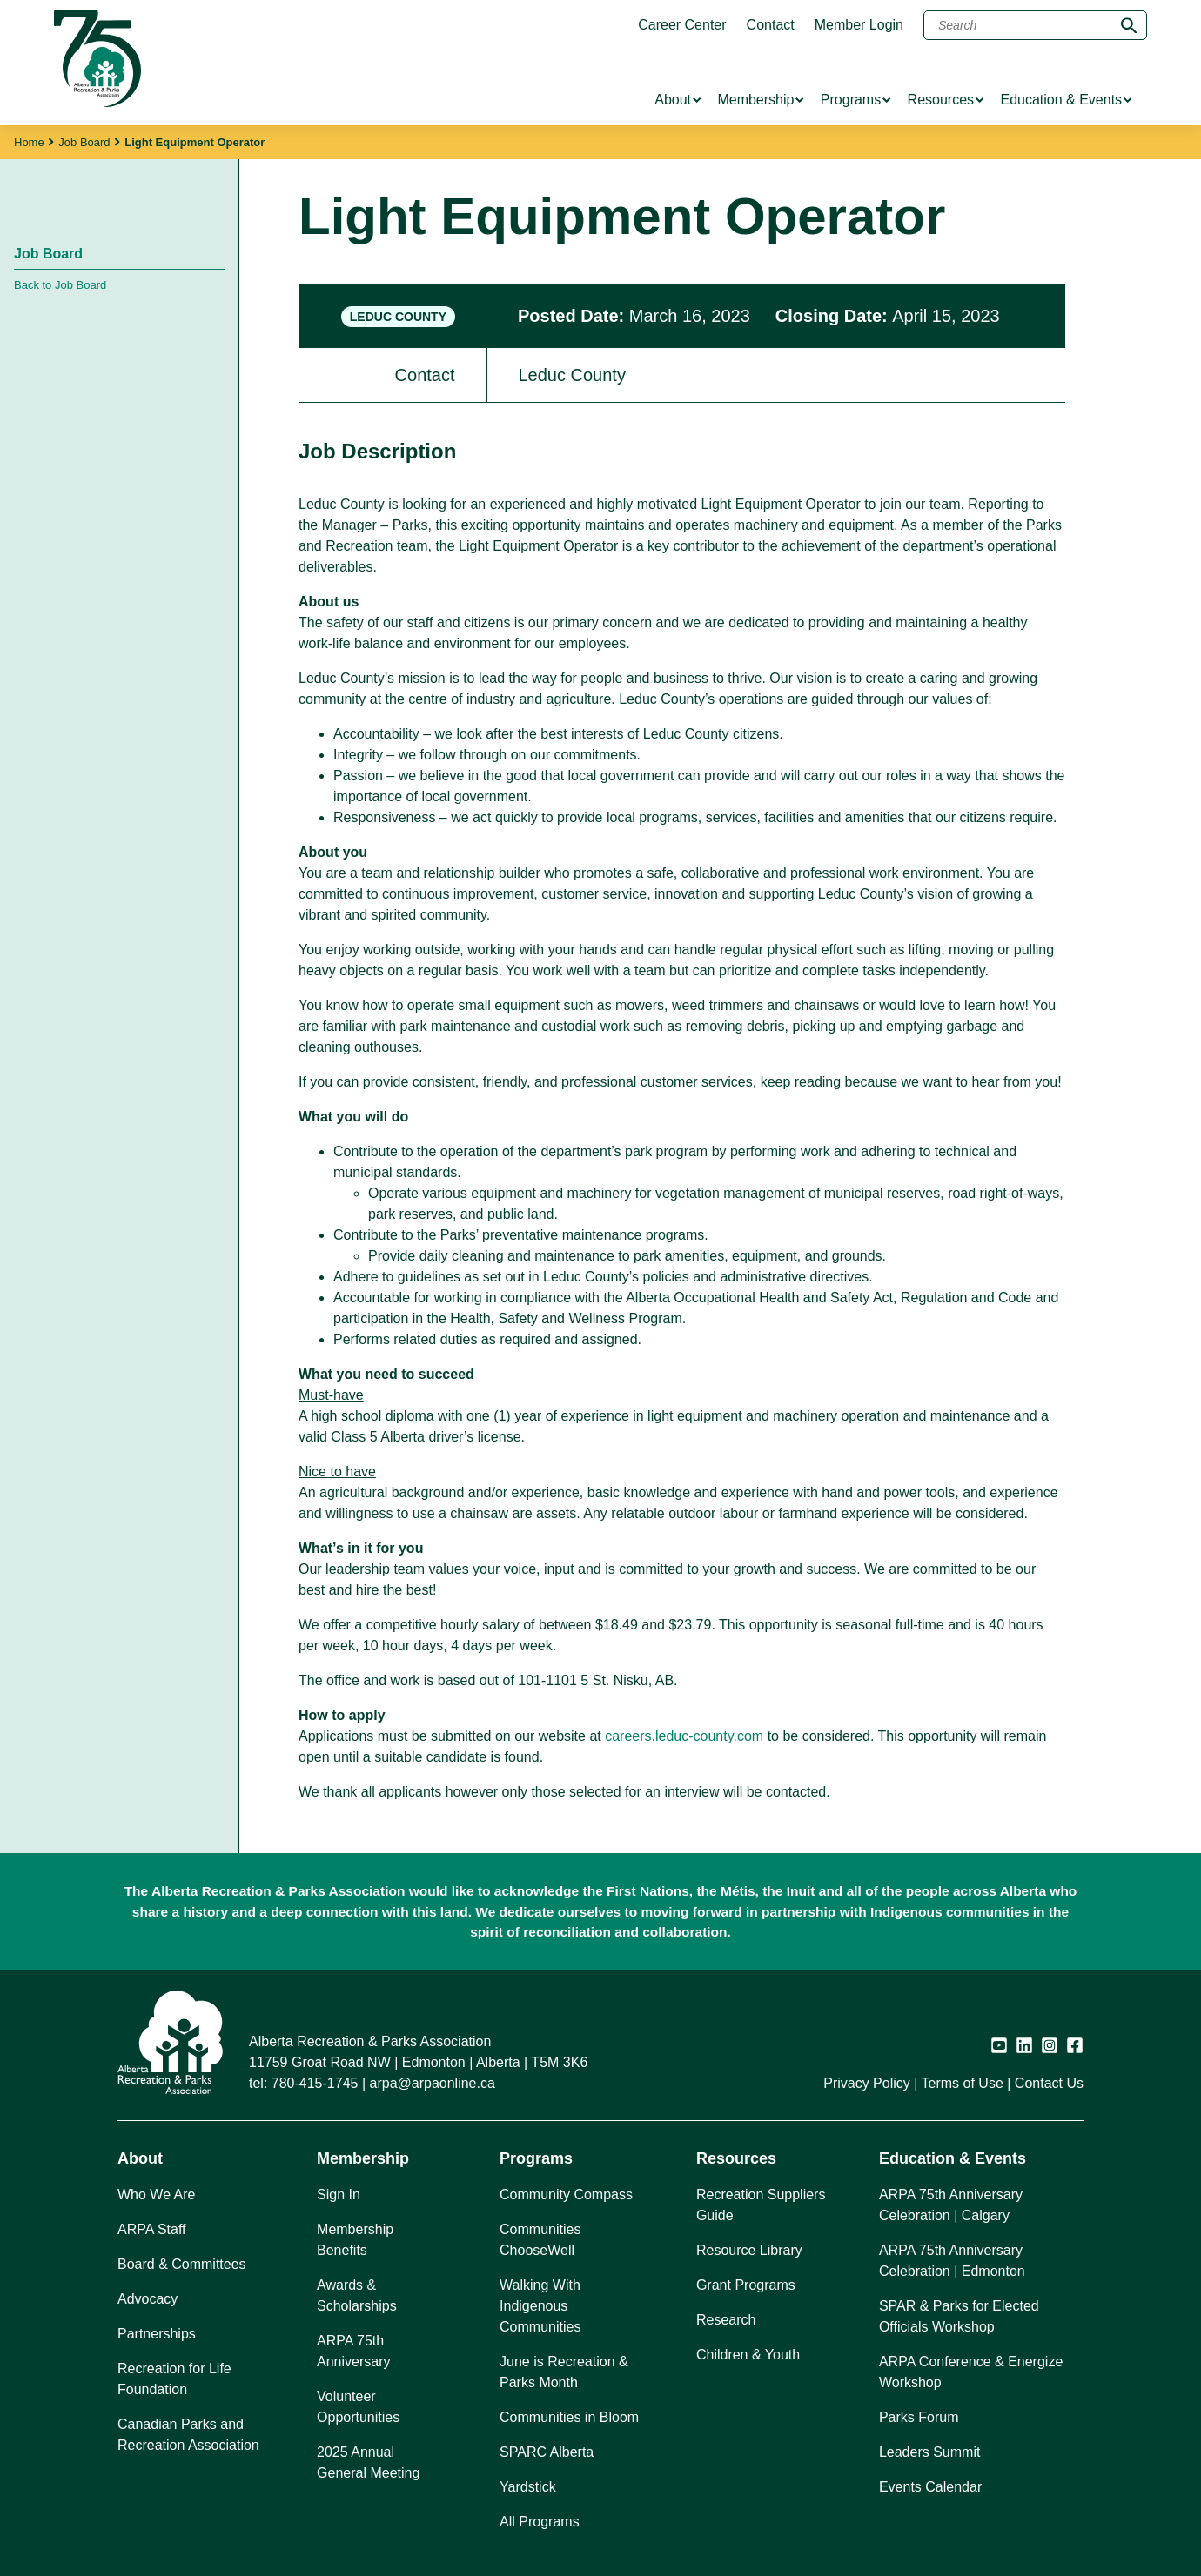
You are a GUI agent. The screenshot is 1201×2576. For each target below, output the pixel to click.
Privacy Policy (866, 2083)
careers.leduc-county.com (684, 1736)
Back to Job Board (60, 284)
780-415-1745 (315, 2083)
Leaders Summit (930, 2452)
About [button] (140, 2158)
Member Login (859, 25)
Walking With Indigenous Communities (540, 2306)
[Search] (1035, 25)
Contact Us (1049, 2083)
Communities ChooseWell (540, 2240)
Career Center (682, 25)
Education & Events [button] (952, 2158)
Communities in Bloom (569, 2417)
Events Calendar (930, 2486)
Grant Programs (745, 2285)
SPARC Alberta (547, 2452)
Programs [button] (536, 2158)
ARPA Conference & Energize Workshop (971, 2372)
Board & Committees (181, 2264)
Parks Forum (919, 2417)
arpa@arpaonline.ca (432, 2083)
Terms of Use (962, 2083)
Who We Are (156, 2194)
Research (725, 2319)
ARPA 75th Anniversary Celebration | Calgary (951, 2205)
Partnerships (156, 2333)
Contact (771, 25)
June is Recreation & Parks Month (564, 2372)
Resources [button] (736, 2158)
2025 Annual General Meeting (368, 2462)
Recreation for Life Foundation (174, 2379)
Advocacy (147, 2299)
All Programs (540, 2521)
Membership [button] (363, 2158)
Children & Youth (748, 2354)
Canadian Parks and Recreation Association (188, 2434)
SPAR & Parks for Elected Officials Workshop (959, 2316)
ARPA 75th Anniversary (353, 2351)
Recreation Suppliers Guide (761, 2205)
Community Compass (566, 2194)
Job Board (84, 142)
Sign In (338, 2194)
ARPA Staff (151, 2229)
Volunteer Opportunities (358, 2407)
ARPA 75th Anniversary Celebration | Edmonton (952, 2260)
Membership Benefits (355, 2240)
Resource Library (749, 2250)
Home (29, 142)
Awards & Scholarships (357, 2295)
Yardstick (528, 2486)
